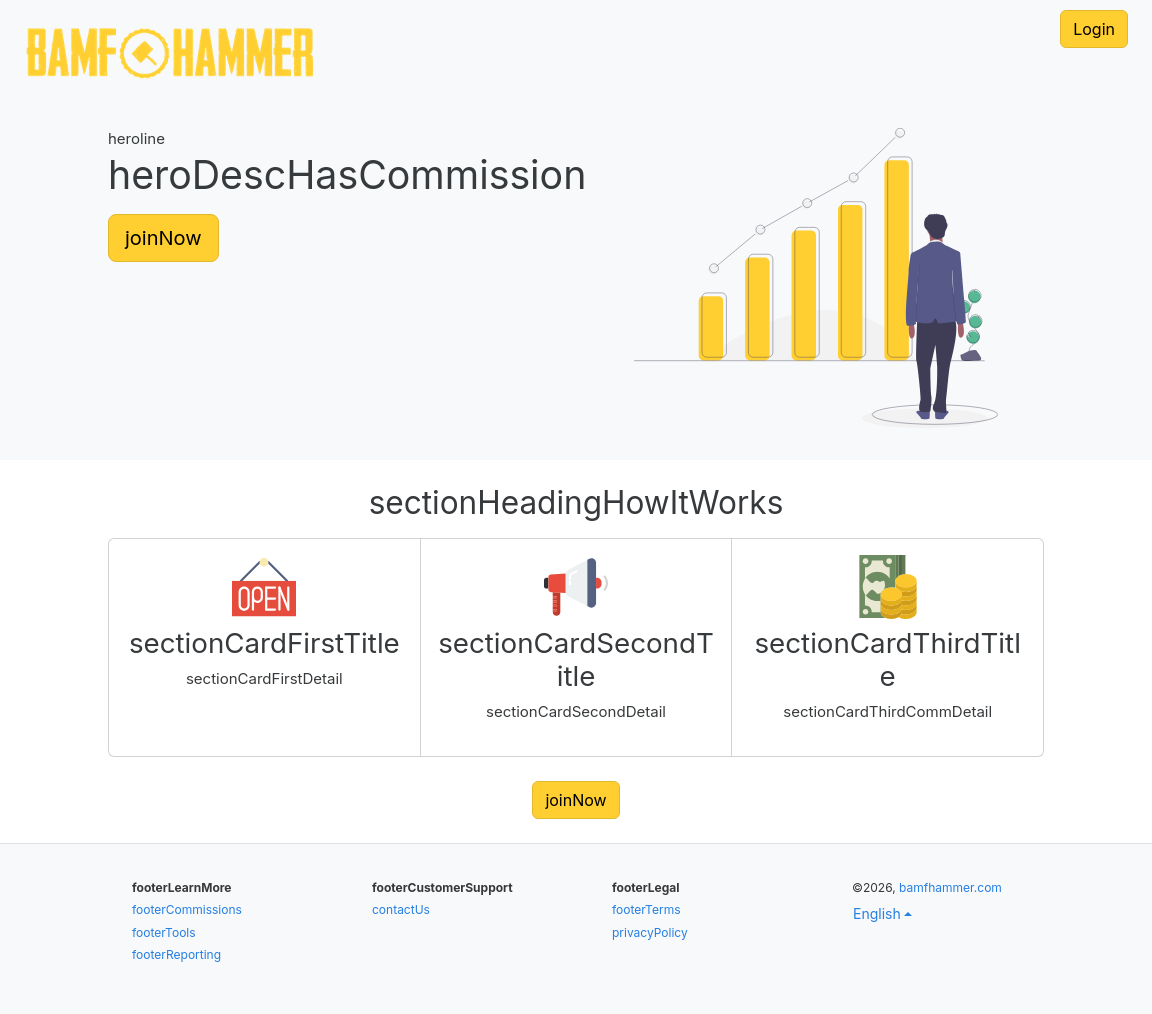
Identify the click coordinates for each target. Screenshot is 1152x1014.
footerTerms (646, 909)
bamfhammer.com (950, 887)
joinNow (163, 238)
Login (1094, 29)
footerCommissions (187, 909)
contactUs (401, 909)
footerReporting (176, 954)
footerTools (164, 932)
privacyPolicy (650, 932)
